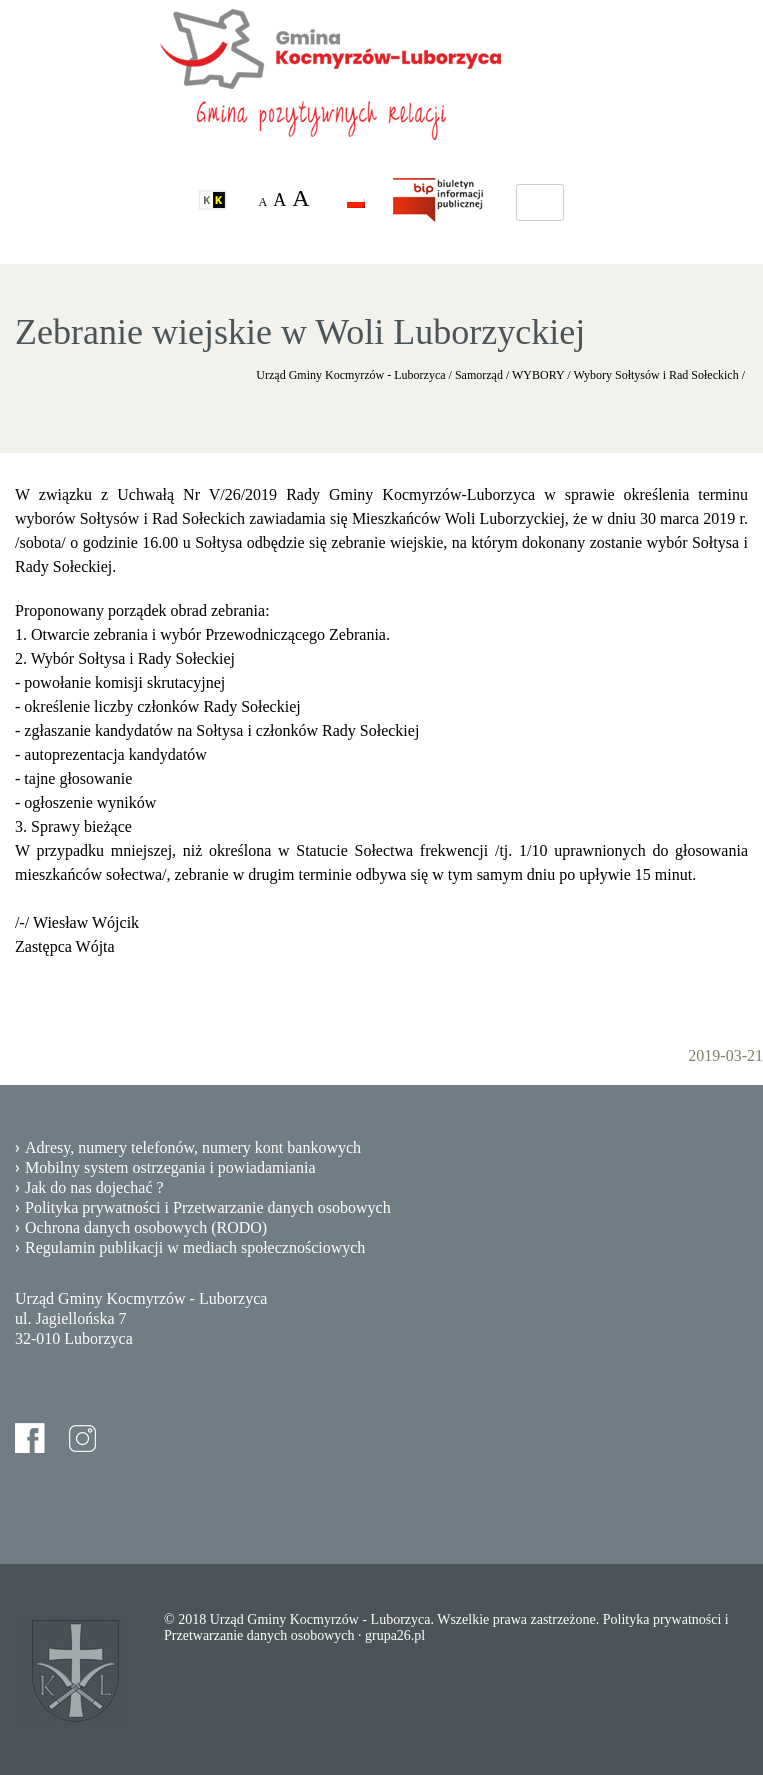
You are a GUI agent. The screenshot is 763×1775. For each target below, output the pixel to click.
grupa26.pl (395, 1635)
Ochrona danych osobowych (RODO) (146, 1227)
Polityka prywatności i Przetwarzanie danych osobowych (208, 1207)
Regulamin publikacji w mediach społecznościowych (195, 1247)
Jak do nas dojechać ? (94, 1187)
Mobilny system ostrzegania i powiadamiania (170, 1167)
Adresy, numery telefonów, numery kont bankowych (193, 1147)
